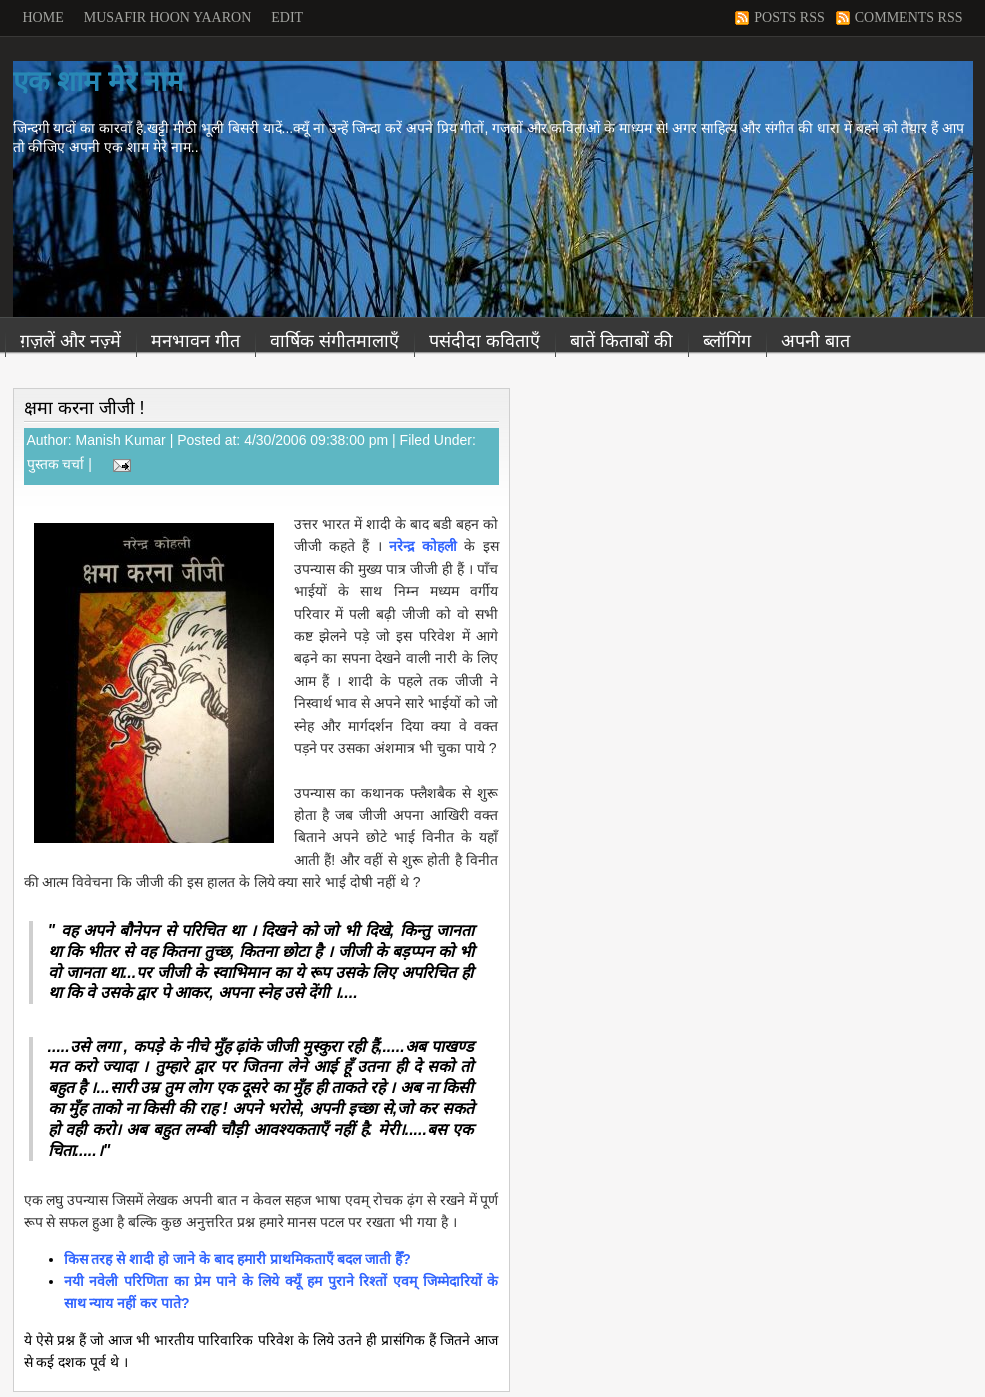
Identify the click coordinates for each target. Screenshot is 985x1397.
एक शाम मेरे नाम (98, 81)
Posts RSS (789, 17)
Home (43, 17)
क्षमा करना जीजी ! (84, 408)
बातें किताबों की (621, 341)
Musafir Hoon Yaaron (168, 17)
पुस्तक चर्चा (56, 464)
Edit (287, 17)
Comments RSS (909, 17)
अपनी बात (815, 341)
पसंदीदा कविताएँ (484, 341)
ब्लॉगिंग (727, 341)
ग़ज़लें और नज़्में (70, 341)
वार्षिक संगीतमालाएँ (334, 341)
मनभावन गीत (195, 341)
